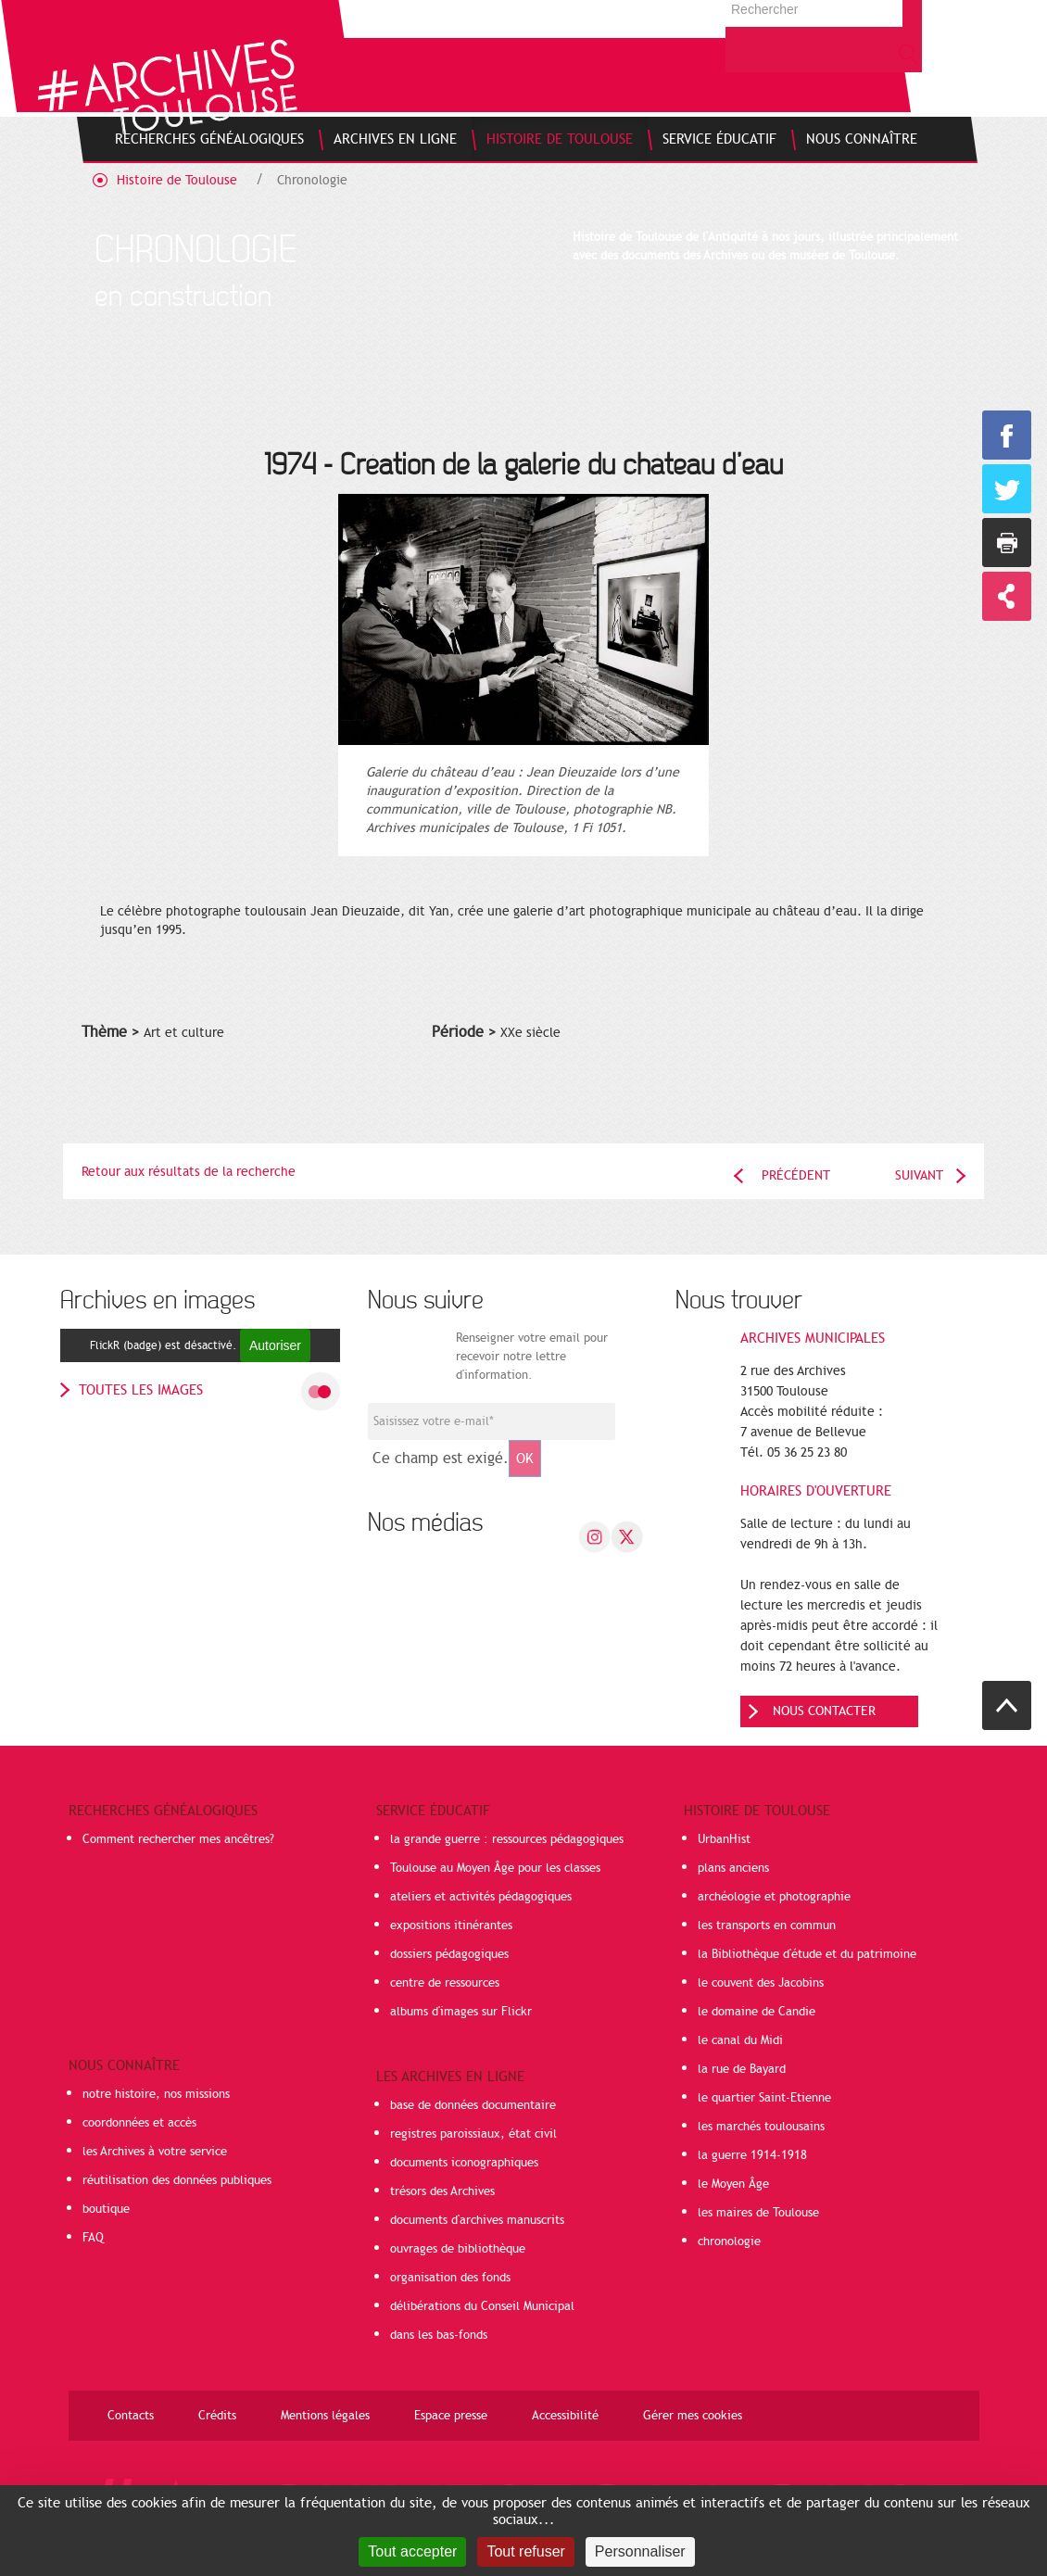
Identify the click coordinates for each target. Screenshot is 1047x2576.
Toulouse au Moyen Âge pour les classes (495, 1868)
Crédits (217, 2415)
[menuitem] (209, 139)
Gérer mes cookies (692, 2415)
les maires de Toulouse (758, 2212)
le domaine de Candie (756, 2011)
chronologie (729, 2241)
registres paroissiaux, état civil (473, 2134)
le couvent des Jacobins (761, 1983)
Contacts (130, 2415)
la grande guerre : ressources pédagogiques (507, 1839)
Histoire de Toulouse (177, 180)
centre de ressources (444, 1983)
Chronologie (312, 180)
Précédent (796, 1175)
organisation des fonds (450, 2277)
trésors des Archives (442, 2191)
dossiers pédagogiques (449, 1954)
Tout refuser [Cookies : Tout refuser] (525, 2551)
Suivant (919, 1175)
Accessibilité (565, 2415)
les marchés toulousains (761, 2126)
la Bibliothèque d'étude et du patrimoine (807, 1954)
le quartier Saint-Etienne (764, 2097)
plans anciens (733, 1868)
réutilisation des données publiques (176, 2180)
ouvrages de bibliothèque (457, 2248)
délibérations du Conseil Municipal (482, 2306)
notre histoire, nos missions (156, 2094)
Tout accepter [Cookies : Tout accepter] (412, 2551)
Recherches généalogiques (163, 1810)
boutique (106, 2209)
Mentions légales (325, 2415)
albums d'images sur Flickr (461, 2011)
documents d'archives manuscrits (477, 2220)
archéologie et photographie (774, 1896)
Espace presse (450, 2415)
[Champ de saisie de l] (491, 1421)
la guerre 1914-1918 (752, 2155)
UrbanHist (724, 1839)
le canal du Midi (740, 2040)
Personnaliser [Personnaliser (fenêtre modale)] (640, 2551)
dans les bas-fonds (438, 2335)
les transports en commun (767, 1925)
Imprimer (1006, 542)
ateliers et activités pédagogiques (481, 1896)
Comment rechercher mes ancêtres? (178, 1839)
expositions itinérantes (451, 1925)
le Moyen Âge (733, 2184)
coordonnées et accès (139, 2122)
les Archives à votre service (154, 2151)
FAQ (93, 2237)
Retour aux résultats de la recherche (189, 1172)
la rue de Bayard (742, 2069)
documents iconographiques (464, 2162)
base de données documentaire (473, 2105)
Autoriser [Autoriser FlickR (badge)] (275, 1345)
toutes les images (141, 1390)
